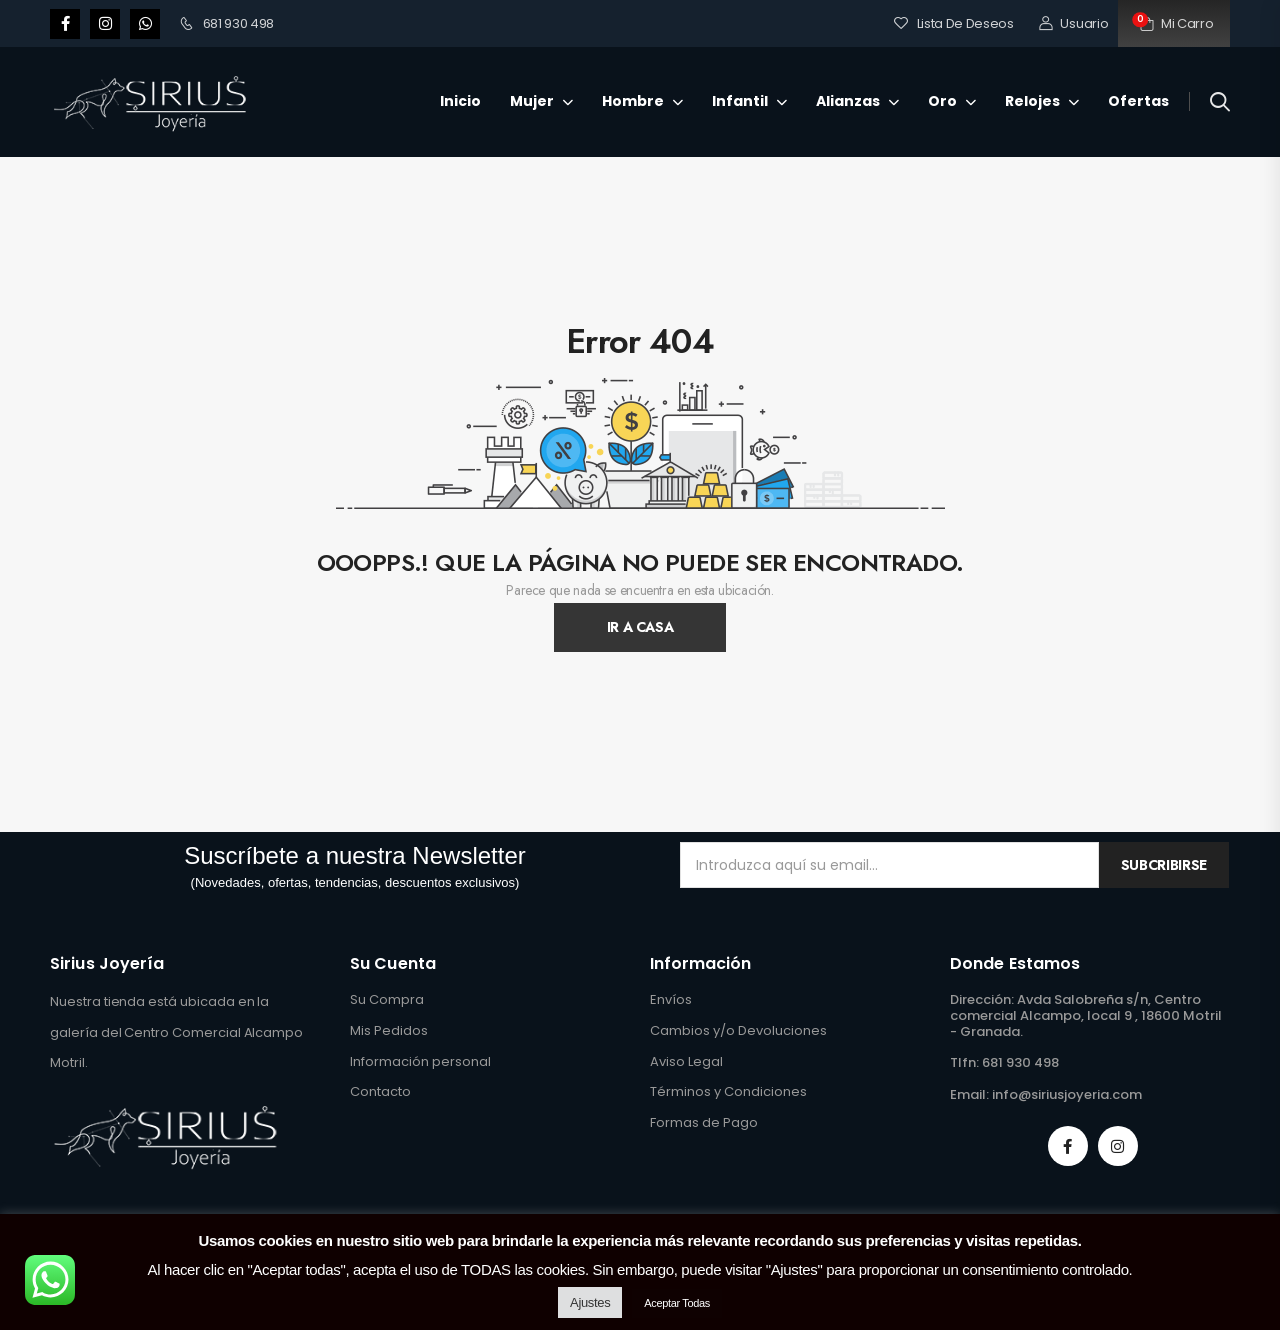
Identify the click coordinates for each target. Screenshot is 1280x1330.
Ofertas (1138, 101)
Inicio (460, 101)
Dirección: (982, 999)
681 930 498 (227, 23)
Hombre (633, 101)
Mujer (532, 101)
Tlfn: (964, 1062)
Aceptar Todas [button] (677, 1303)
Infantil (740, 101)
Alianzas (848, 101)
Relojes (1032, 101)
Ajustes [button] (590, 1302)
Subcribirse (1164, 865)
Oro (942, 101)
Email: (969, 1094)
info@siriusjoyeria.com (1067, 1094)
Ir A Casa (640, 627)
